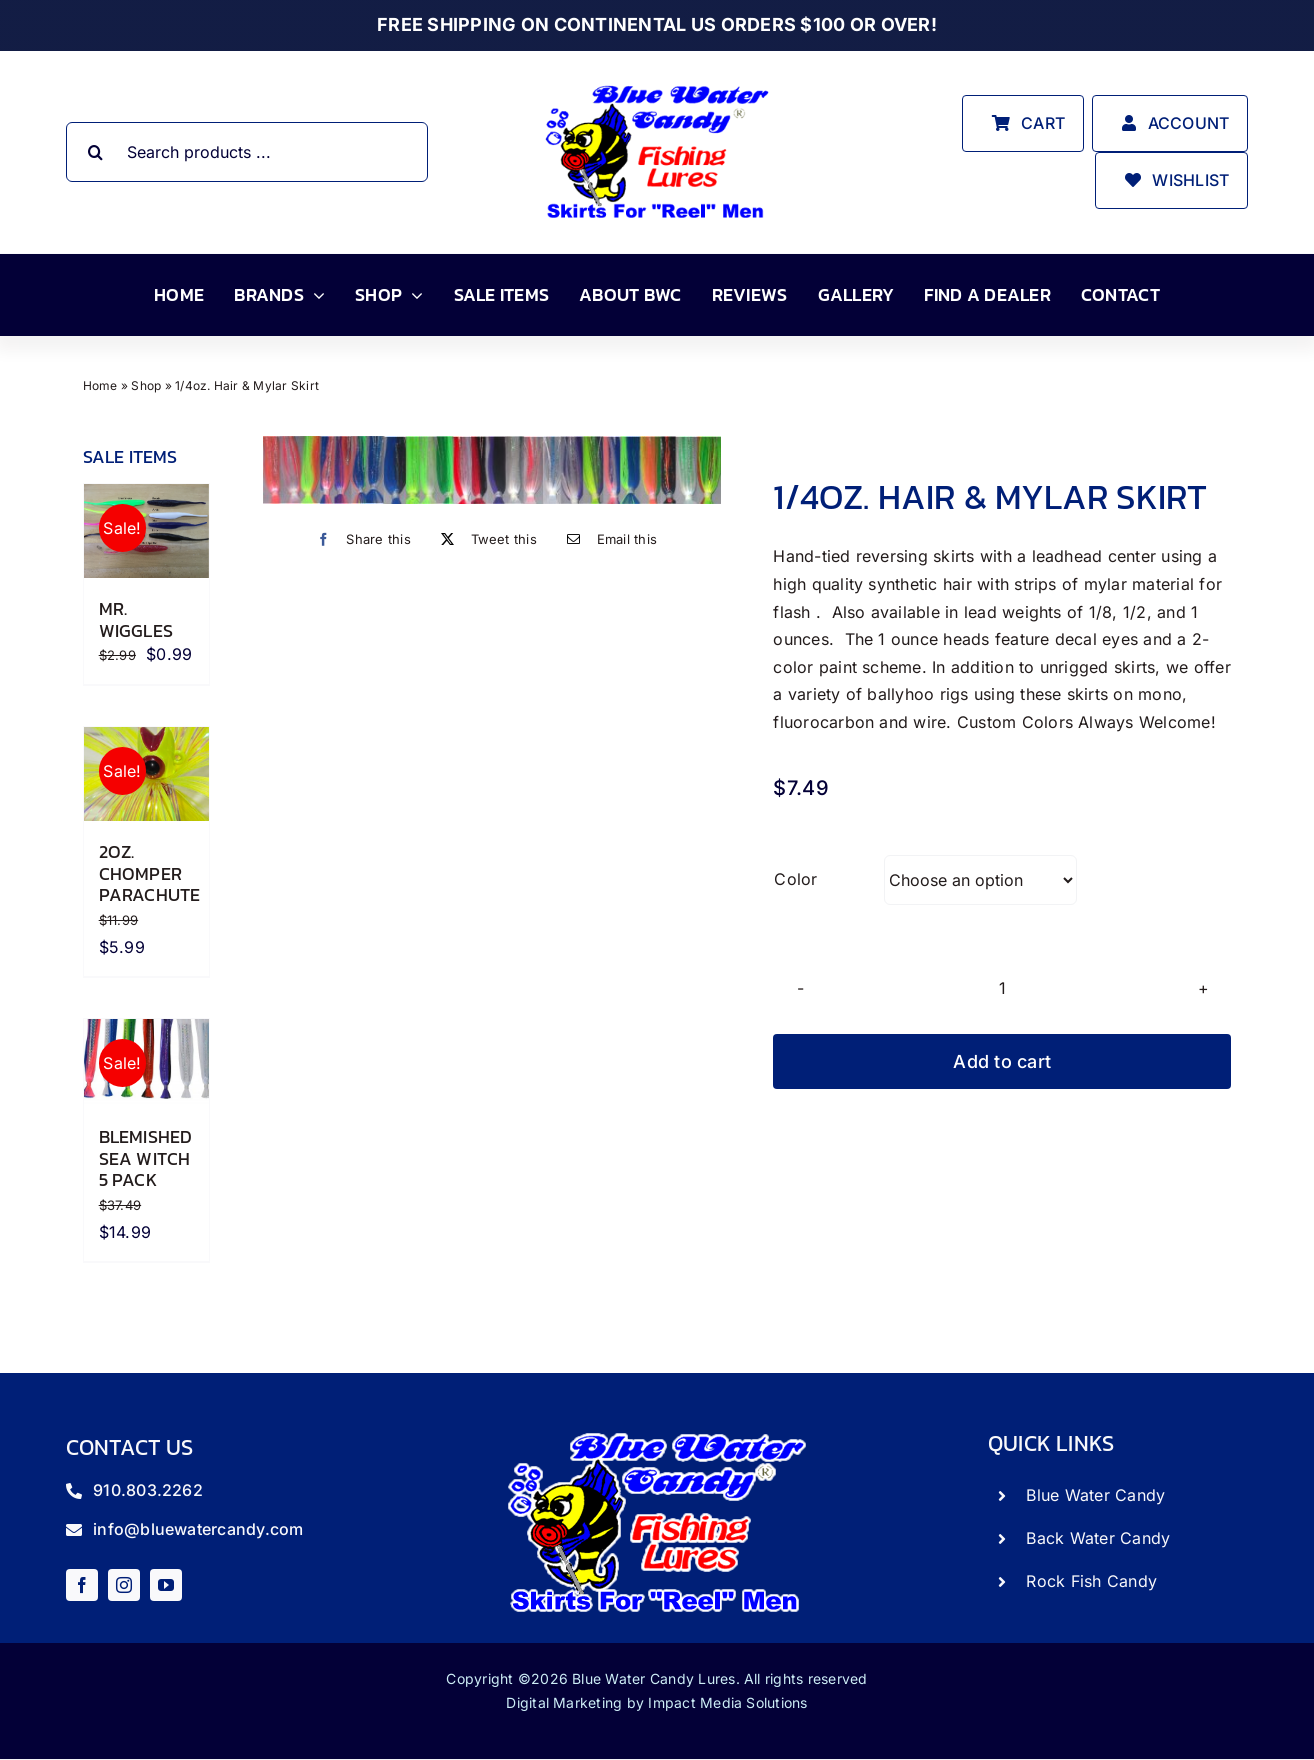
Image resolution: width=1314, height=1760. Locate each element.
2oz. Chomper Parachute (150, 873)
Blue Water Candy (1095, 1495)
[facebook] (82, 1585)
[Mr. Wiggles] (147, 531)
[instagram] (124, 1585)
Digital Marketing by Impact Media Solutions (656, 1702)
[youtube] (166, 1585)
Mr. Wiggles (136, 619)
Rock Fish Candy (1091, 1581)
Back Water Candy (1098, 1538)
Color (795, 879)
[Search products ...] (247, 152)
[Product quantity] (1002, 987)
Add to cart (1002, 1061)
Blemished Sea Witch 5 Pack (146, 1158)
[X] (484, 539)
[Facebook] (359, 539)
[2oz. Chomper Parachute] (147, 774)
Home (100, 385)
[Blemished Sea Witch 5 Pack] (147, 1062)
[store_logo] (657, 84)
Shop (146, 385)
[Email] (607, 539)
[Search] (96, 152)
